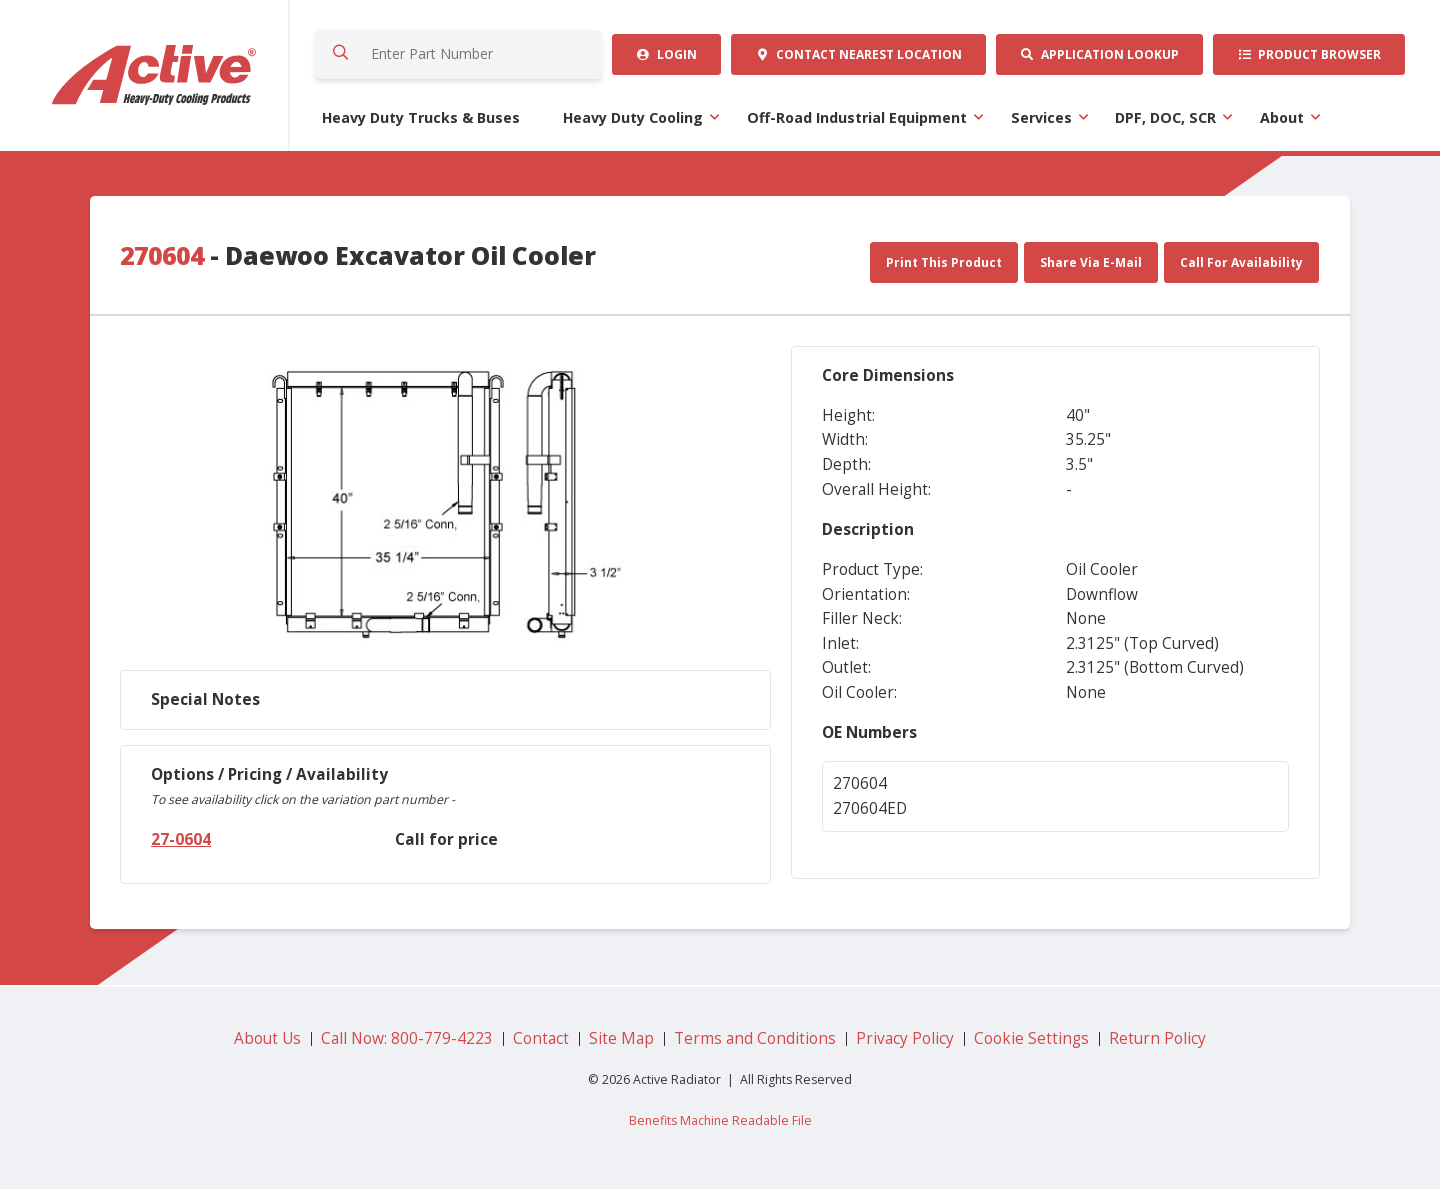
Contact (858, 54)
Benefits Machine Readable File (720, 1120)
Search (340, 54)
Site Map (621, 1038)
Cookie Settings (1031, 1038)
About (1282, 117)
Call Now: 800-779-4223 (407, 1038)
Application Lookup (1099, 54)
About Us (267, 1038)
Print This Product (944, 262)
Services (1041, 117)
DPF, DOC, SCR (1165, 117)
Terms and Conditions (755, 1038)
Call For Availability (1241, 262)
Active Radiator (155, 75)
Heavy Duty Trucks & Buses (421, 117)
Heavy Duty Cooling (633, 117)
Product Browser (1309, 54)
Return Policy (1157, 1038)
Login (666, 54)
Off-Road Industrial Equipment (857, 117)
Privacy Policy (905, 1038)
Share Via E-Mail (1091, 262)
